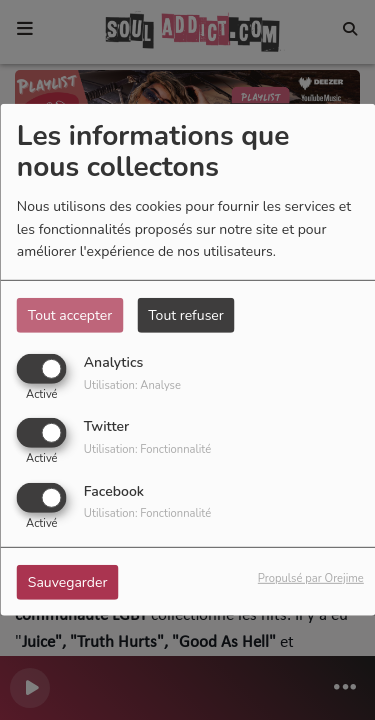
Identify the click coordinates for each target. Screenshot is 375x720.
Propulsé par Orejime (311, 577)
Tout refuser (186, 315)
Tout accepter (70, 315)
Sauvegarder (68, 581)
